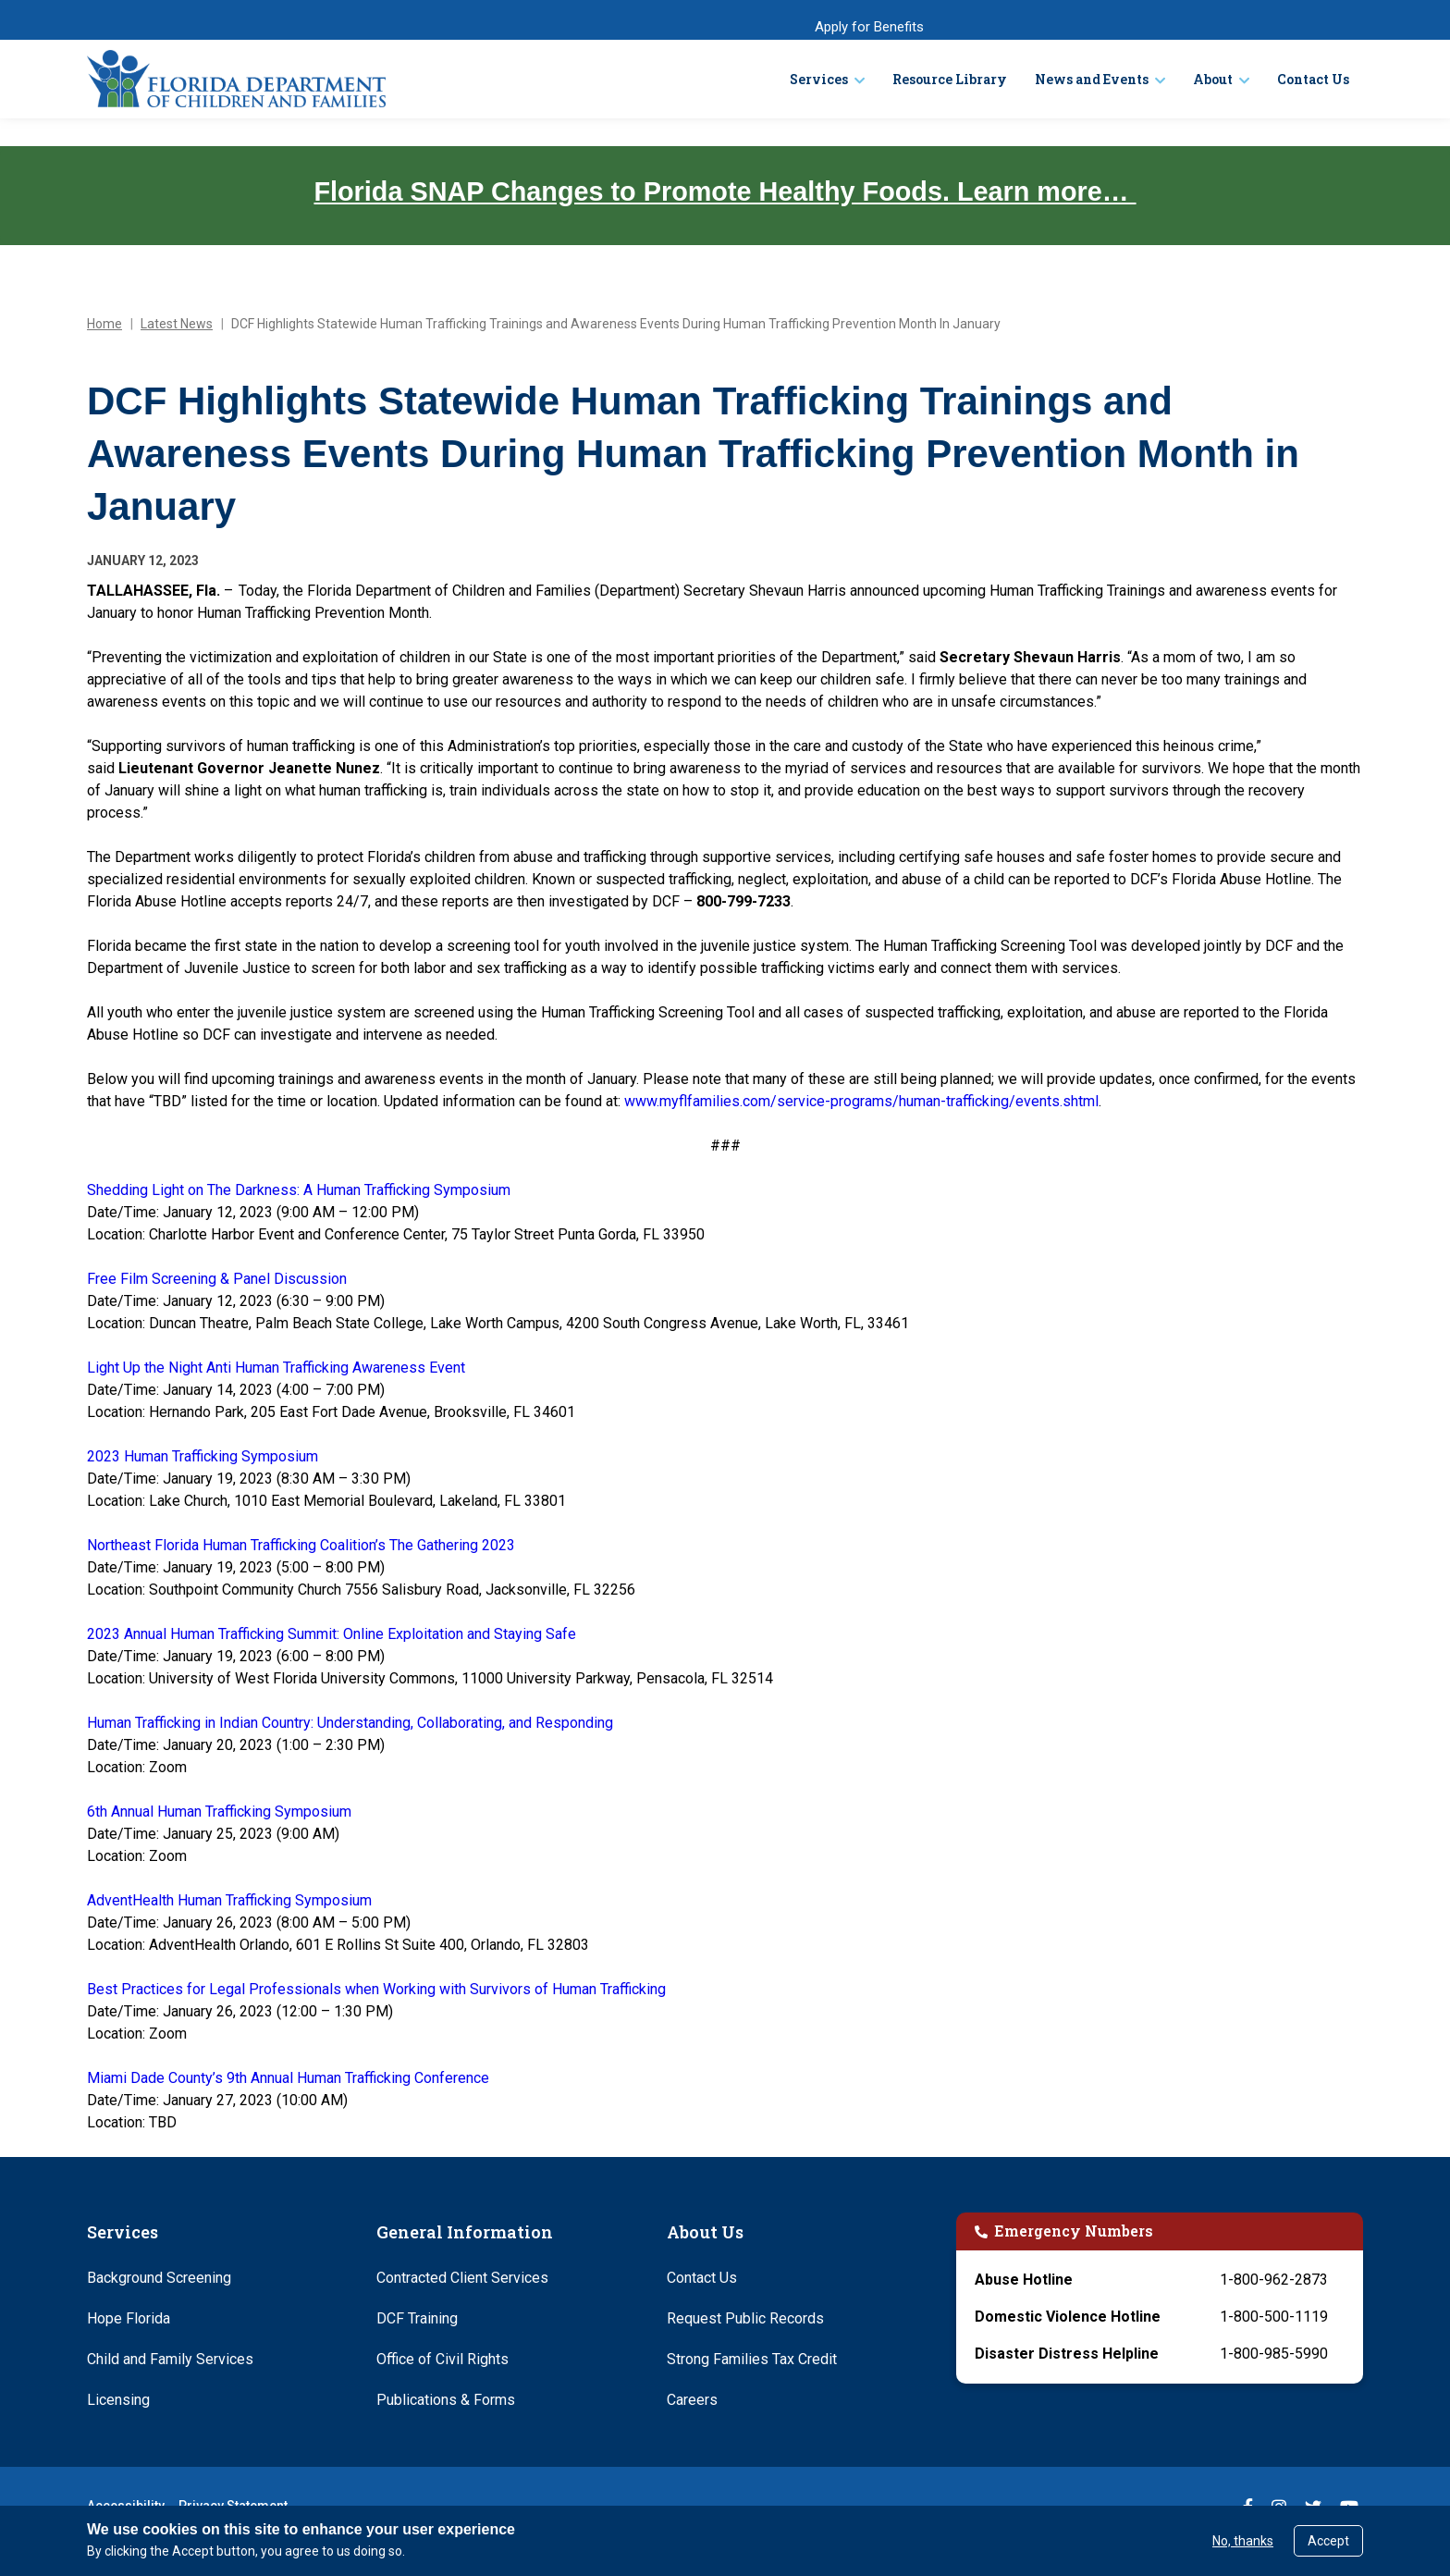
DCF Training (417, 2318)
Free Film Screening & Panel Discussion (217, 1279)
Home (104, 323)
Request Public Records (745, 2318)
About (1213, 79)
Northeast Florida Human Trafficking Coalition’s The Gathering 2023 (301, 1545)
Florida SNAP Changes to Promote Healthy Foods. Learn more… (724, 191)
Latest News (177, 323)
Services (819, 79)
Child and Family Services (170, 2359)
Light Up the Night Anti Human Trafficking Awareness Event (276, 1367)
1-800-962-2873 (1274, 2279)
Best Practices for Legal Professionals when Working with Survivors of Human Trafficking (376, 1989)
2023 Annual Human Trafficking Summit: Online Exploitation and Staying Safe (331, 1634)
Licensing (118, 2400)
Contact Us (1313, 79)
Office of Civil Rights (442, 2359)
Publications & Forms (445, 2400)
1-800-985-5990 (1274, 2353)
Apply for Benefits (869, 26)
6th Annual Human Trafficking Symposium (219, 1811)
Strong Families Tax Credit (752, 2359)
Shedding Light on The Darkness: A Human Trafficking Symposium (298, 1190)
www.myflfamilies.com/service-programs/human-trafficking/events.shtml (861, 1101)
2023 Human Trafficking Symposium (202, 1456)
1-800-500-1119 (1274, 2316)
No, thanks (1242, 2540)
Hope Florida (128, 2318)
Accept (1328, 2540)
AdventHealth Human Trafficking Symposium (229, 1900)
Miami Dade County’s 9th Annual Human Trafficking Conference (288, 2078)
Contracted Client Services (462, 2277)
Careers (692, 2400)
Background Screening (159, 2277)
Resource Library (949, 79)
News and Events (1092, 79)
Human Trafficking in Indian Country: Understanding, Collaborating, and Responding (350, 1723)
